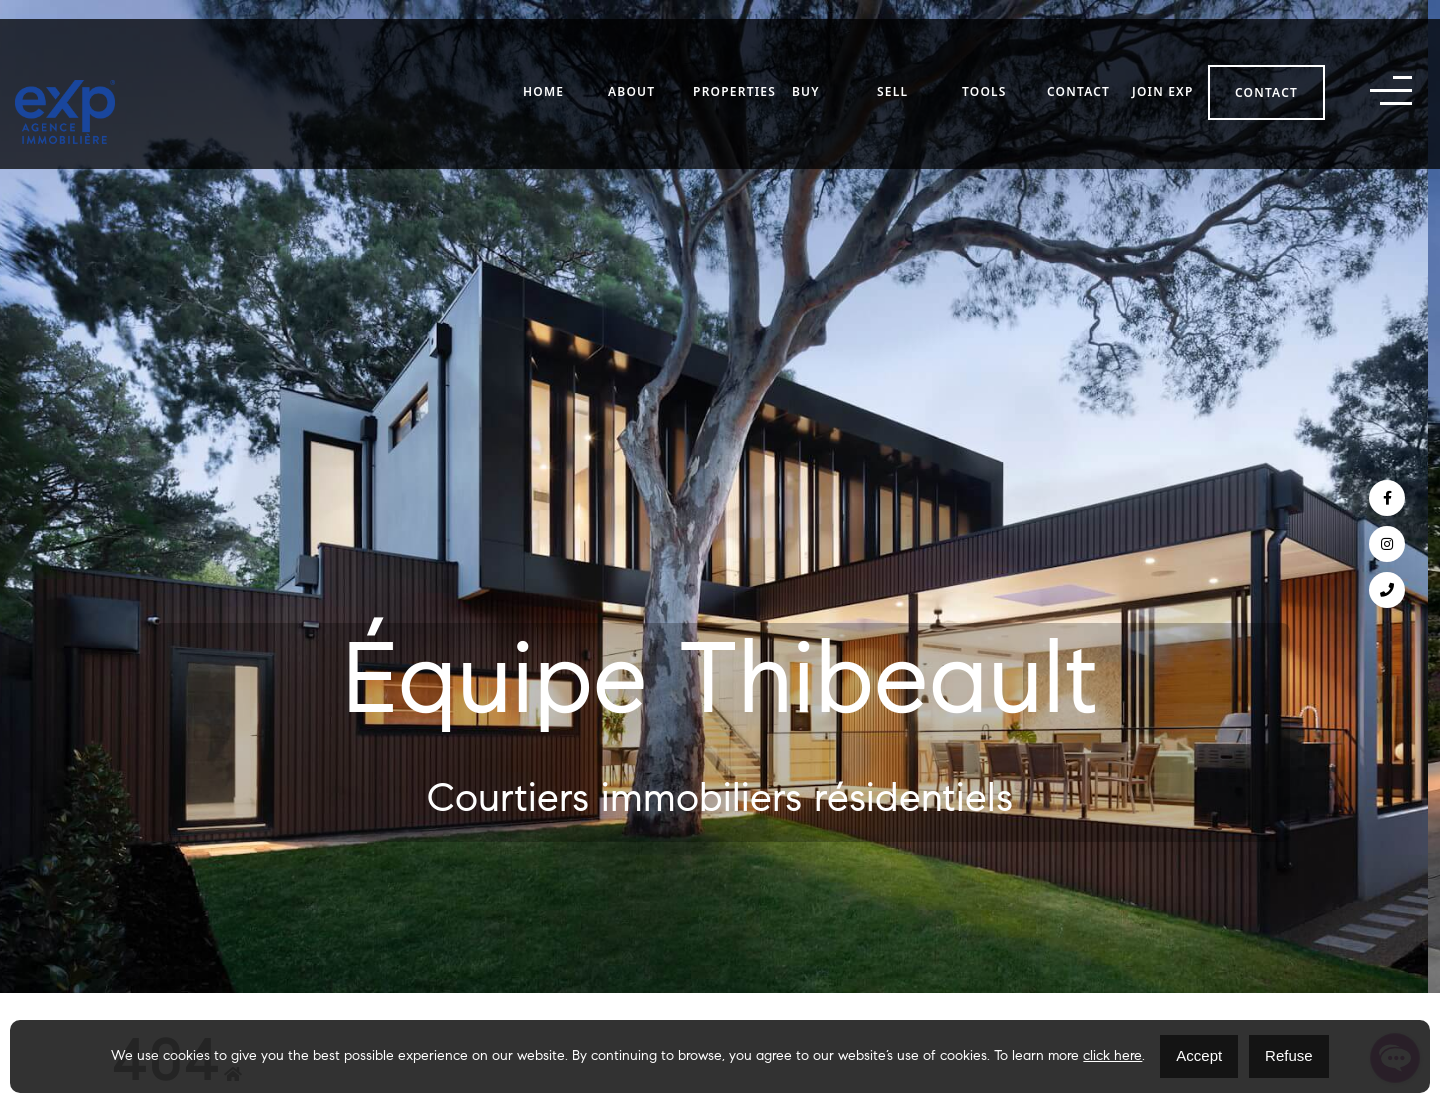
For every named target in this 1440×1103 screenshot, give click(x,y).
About (631, 61)
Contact (1078, 61)
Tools (984, 61)
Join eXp (1163, 61)
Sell (892, 61)
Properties (734, 61)
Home (543, 61)
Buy (806, 61)
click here (1112, 1057)
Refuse (1289, 1055)
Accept (1199, 1055)
